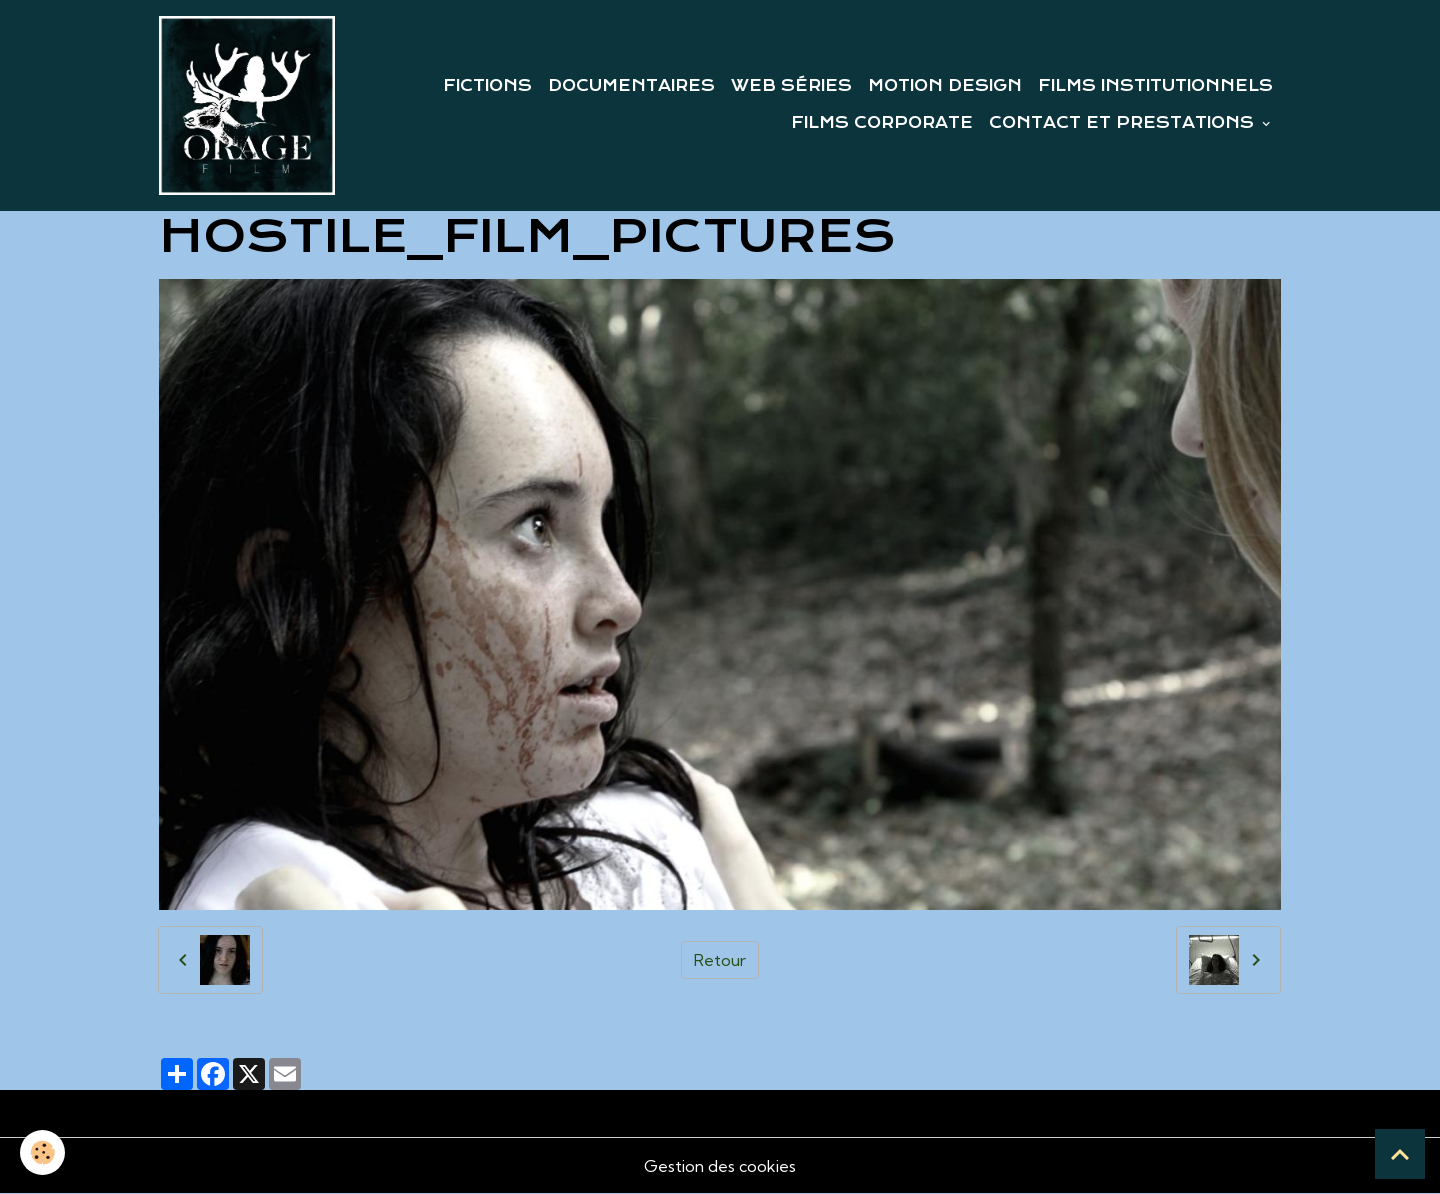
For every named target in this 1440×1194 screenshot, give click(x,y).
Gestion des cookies (720, 1166)
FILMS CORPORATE (882, 123)
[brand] (247, 105)
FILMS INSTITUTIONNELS (1155, 86)
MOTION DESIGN (945, 86)
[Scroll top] (1400, 1154)
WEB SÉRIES (791, 86)
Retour (720, 960)
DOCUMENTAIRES (631, 86)
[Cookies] (42, 1152)
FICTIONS (487, 86)
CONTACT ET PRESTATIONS (1124, 123)
